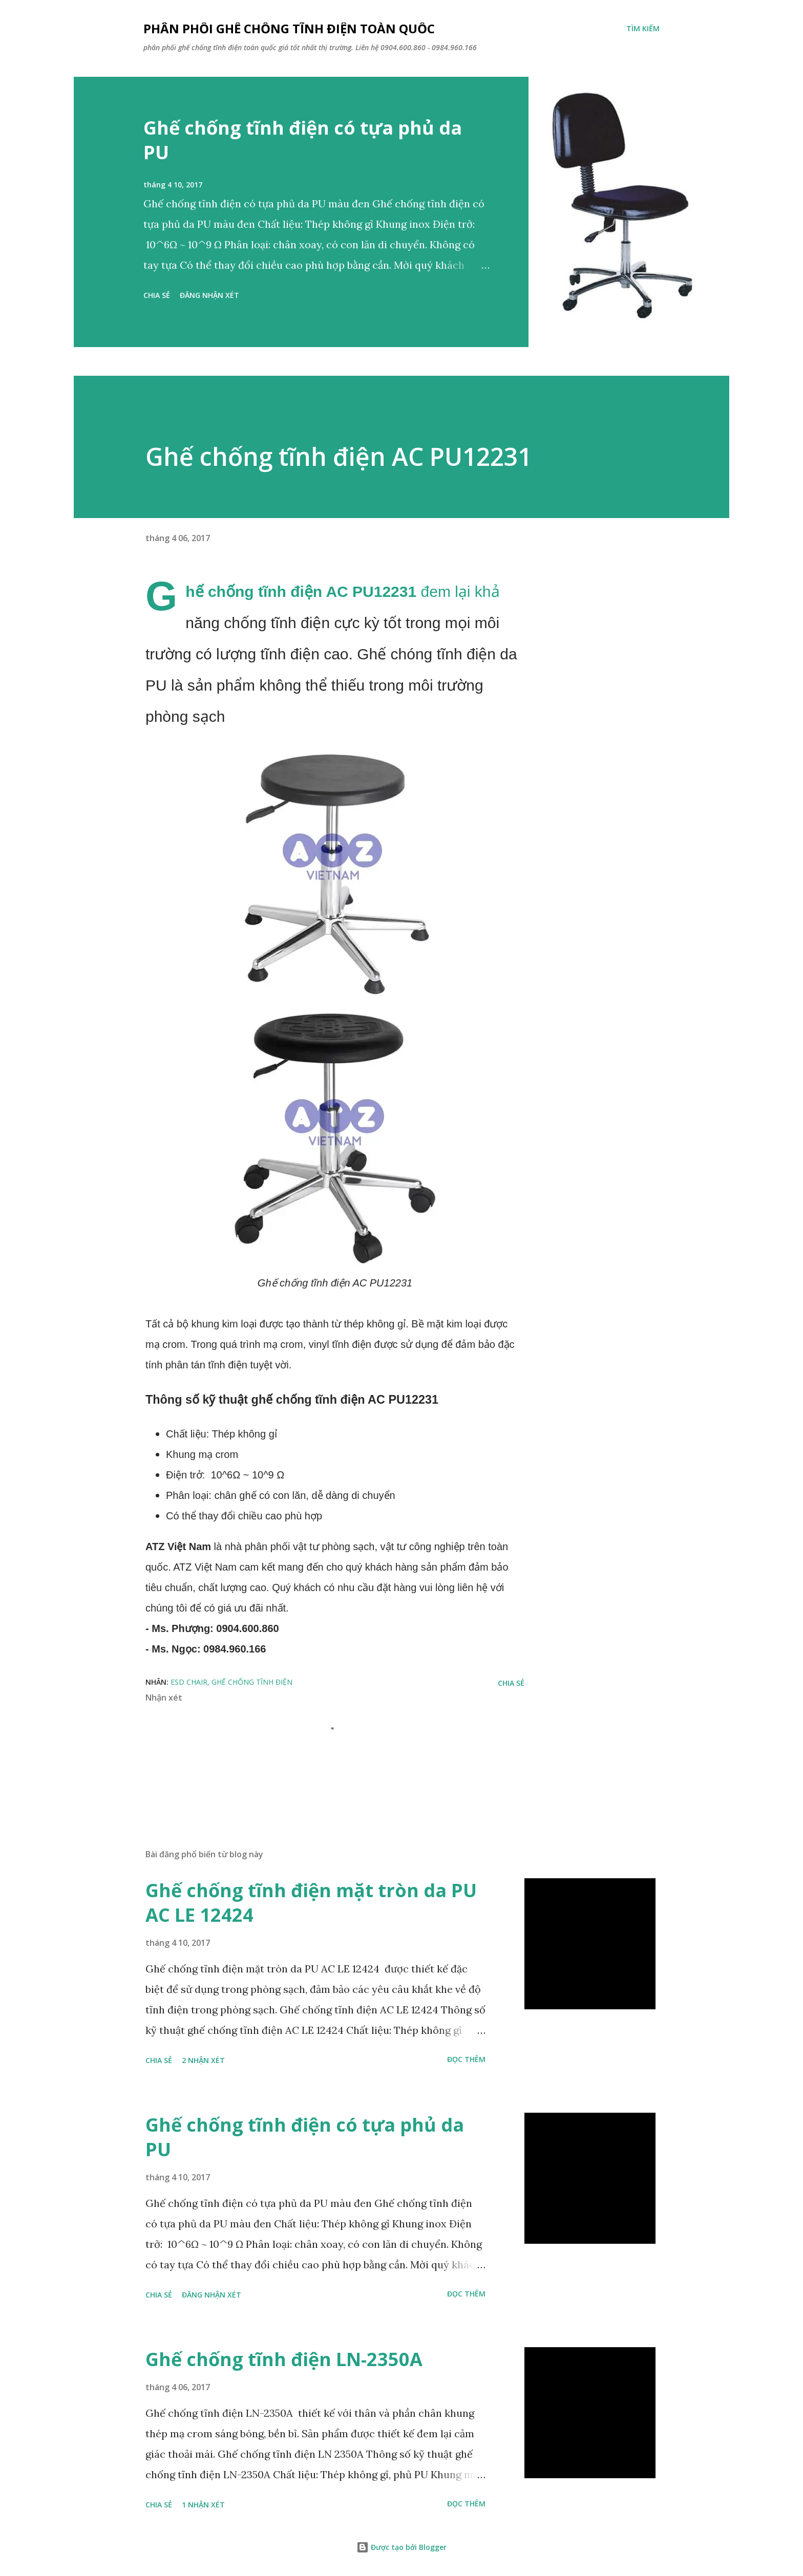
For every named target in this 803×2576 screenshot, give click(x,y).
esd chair (189, 1682)
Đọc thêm (466, 2059)
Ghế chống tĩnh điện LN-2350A (283, 2359)
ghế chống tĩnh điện (252, 1682)
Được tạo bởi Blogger (401, 2547)
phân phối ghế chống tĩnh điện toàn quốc (289, 28)
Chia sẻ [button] (156, 295)
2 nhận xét (203, 2060)
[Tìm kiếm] (643, 29)
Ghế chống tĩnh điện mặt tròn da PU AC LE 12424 (311, 1902)
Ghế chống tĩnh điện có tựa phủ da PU (302, 140)
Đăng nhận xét (209, 295)
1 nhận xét (203, 2504)
